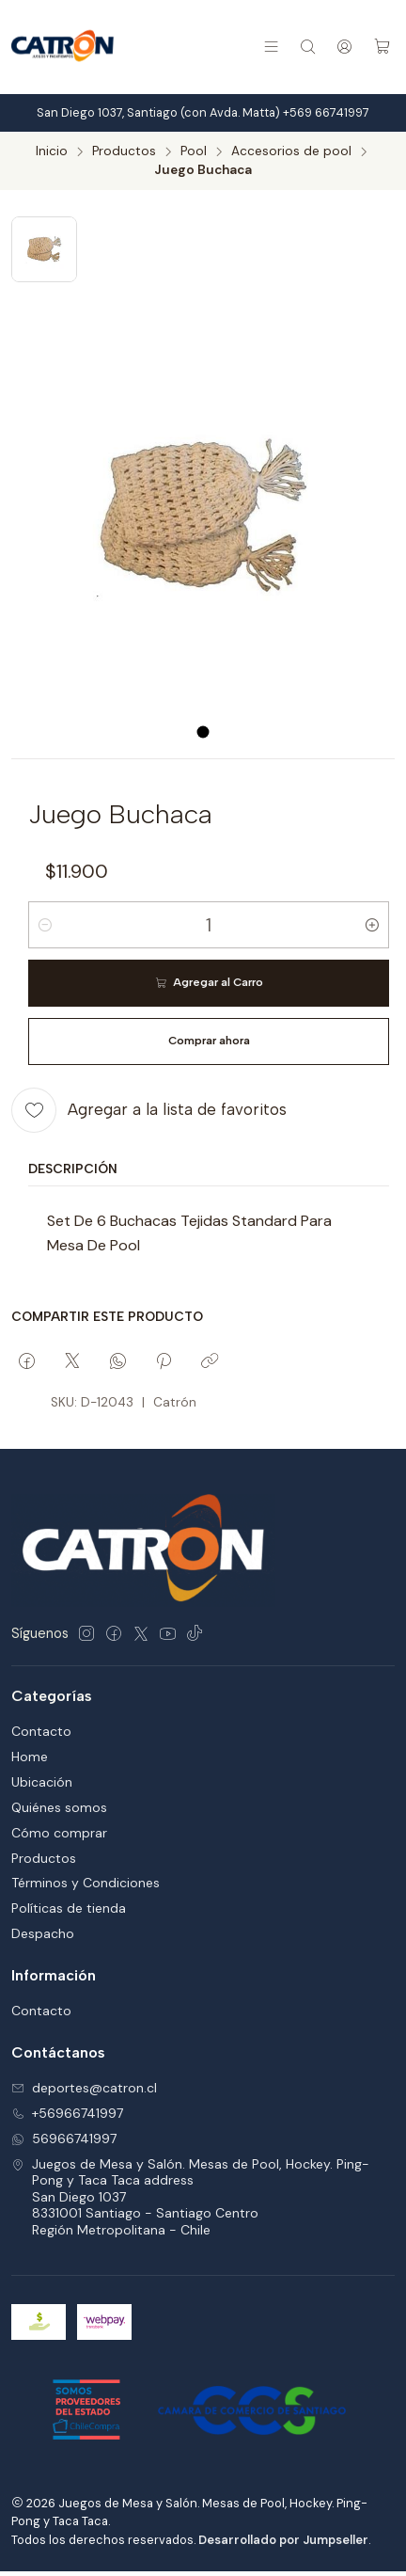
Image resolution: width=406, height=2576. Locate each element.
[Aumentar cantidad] (372, 924)
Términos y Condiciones (85, 1882)
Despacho (42, 1933)
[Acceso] (344, 46)
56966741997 (64, 2138)
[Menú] (271, 46)
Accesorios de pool (291, 151)
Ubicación (41, 1781)
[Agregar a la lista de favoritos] (149, 1110)
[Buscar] (307, 46)
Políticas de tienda (68, 1908)
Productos (124, 151)
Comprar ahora (209, 1040)
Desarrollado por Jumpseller (283, 2540)
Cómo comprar (59, 1832)
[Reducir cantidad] (45, 924)
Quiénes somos (59, 1807)
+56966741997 (67, 2113)
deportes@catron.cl (84, 2087)
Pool (193, 151)
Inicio (52, 151)
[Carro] (382, 46)
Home (29, 1756)
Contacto (41, 1731)
